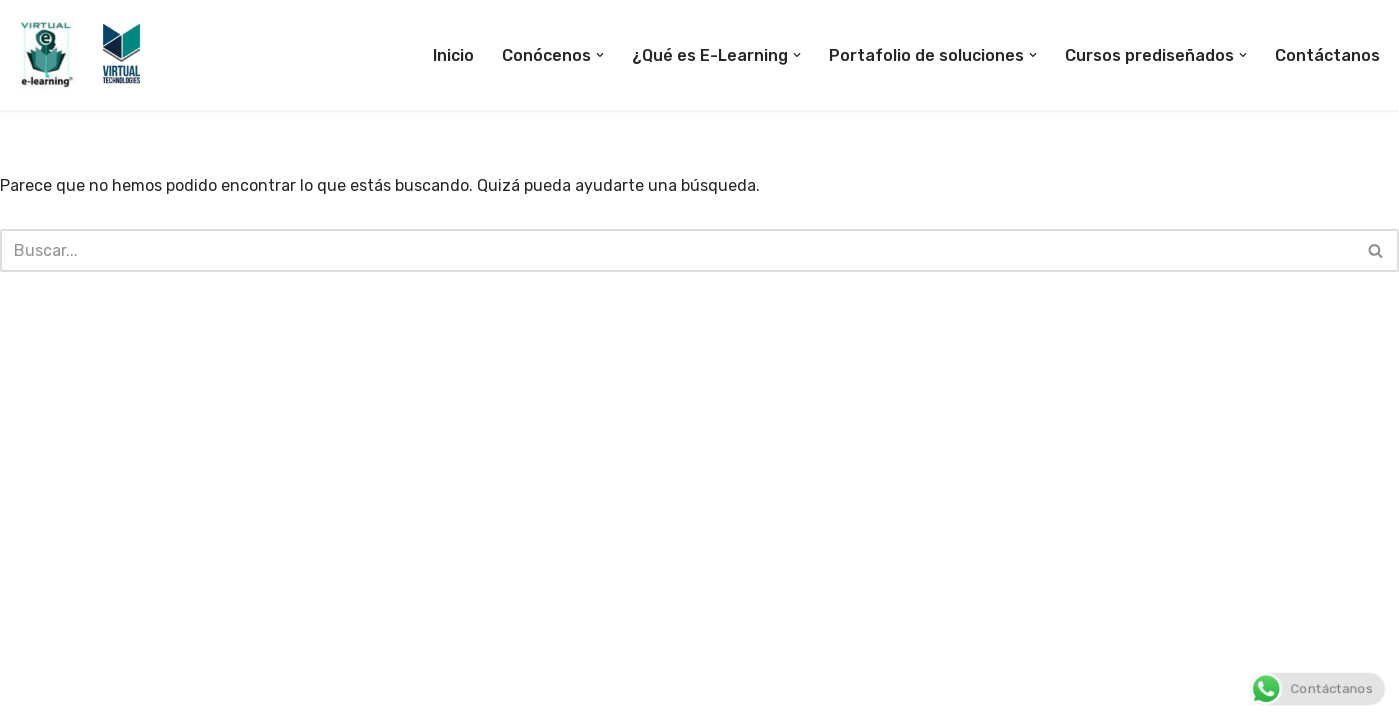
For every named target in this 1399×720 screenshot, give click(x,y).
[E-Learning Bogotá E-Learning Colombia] (81, 54)
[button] (600, 55)
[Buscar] (677, 250)
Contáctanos (1327, 55)
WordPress (250, 694)
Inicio (453, 55)
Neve (34, 694)
